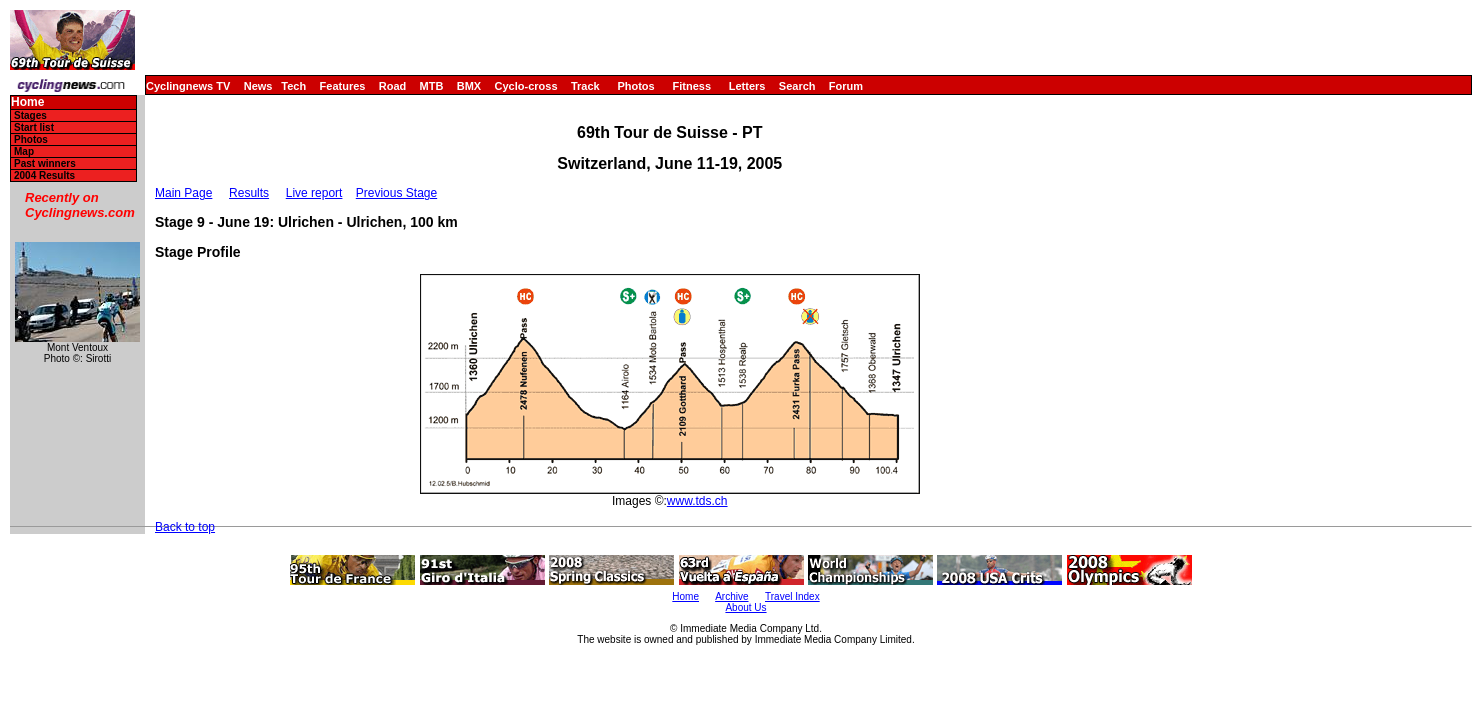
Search (797, 86)
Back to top (185, 527)
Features (343, 86)
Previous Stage (396, 193)
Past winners (45, 163)
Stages (30, 115)
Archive (731, 596)
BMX (469, 86)
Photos (635, 86)
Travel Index (792, 596)
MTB (432, 86)
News (258, 86)
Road (393, 86)
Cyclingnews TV (188, 86)
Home (27, 102)
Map (24, 151)
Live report (314, 193)
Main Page (183, 193)
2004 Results (44, 175)
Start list (34, 127)
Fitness (691, 86)
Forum (846, 86)
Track (585, 86)
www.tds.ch (697, 501)
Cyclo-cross (526, 86)
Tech (293, 86)
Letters (747, 86)
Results (249, 193)
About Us (745, 607)
